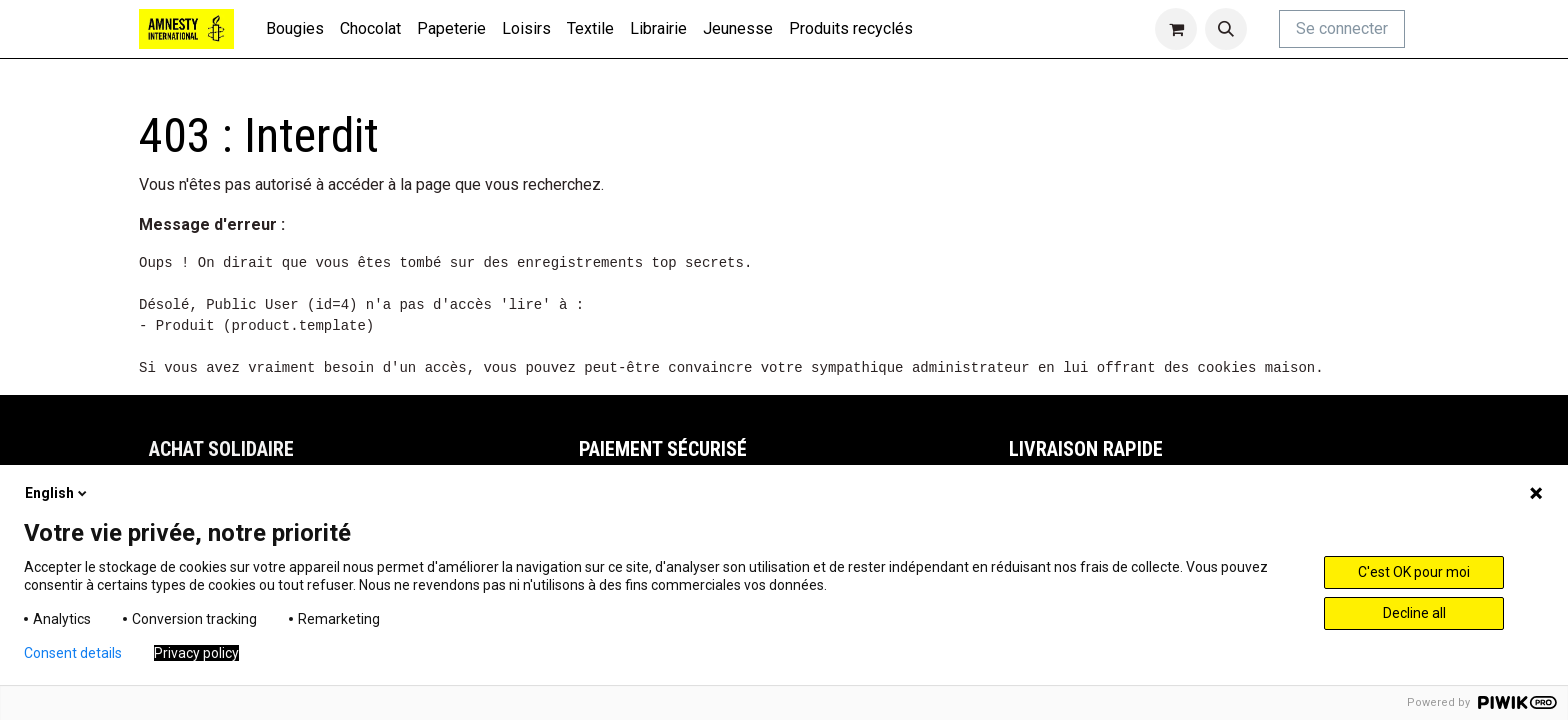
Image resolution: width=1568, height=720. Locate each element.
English (57, 493)
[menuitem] (295, 29)
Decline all (1414, 613)
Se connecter (1342, 28)
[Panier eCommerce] (1176, 29)
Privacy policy (196, 653)
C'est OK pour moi (1414, 572)
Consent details (73, 653)
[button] (1226, 29)
